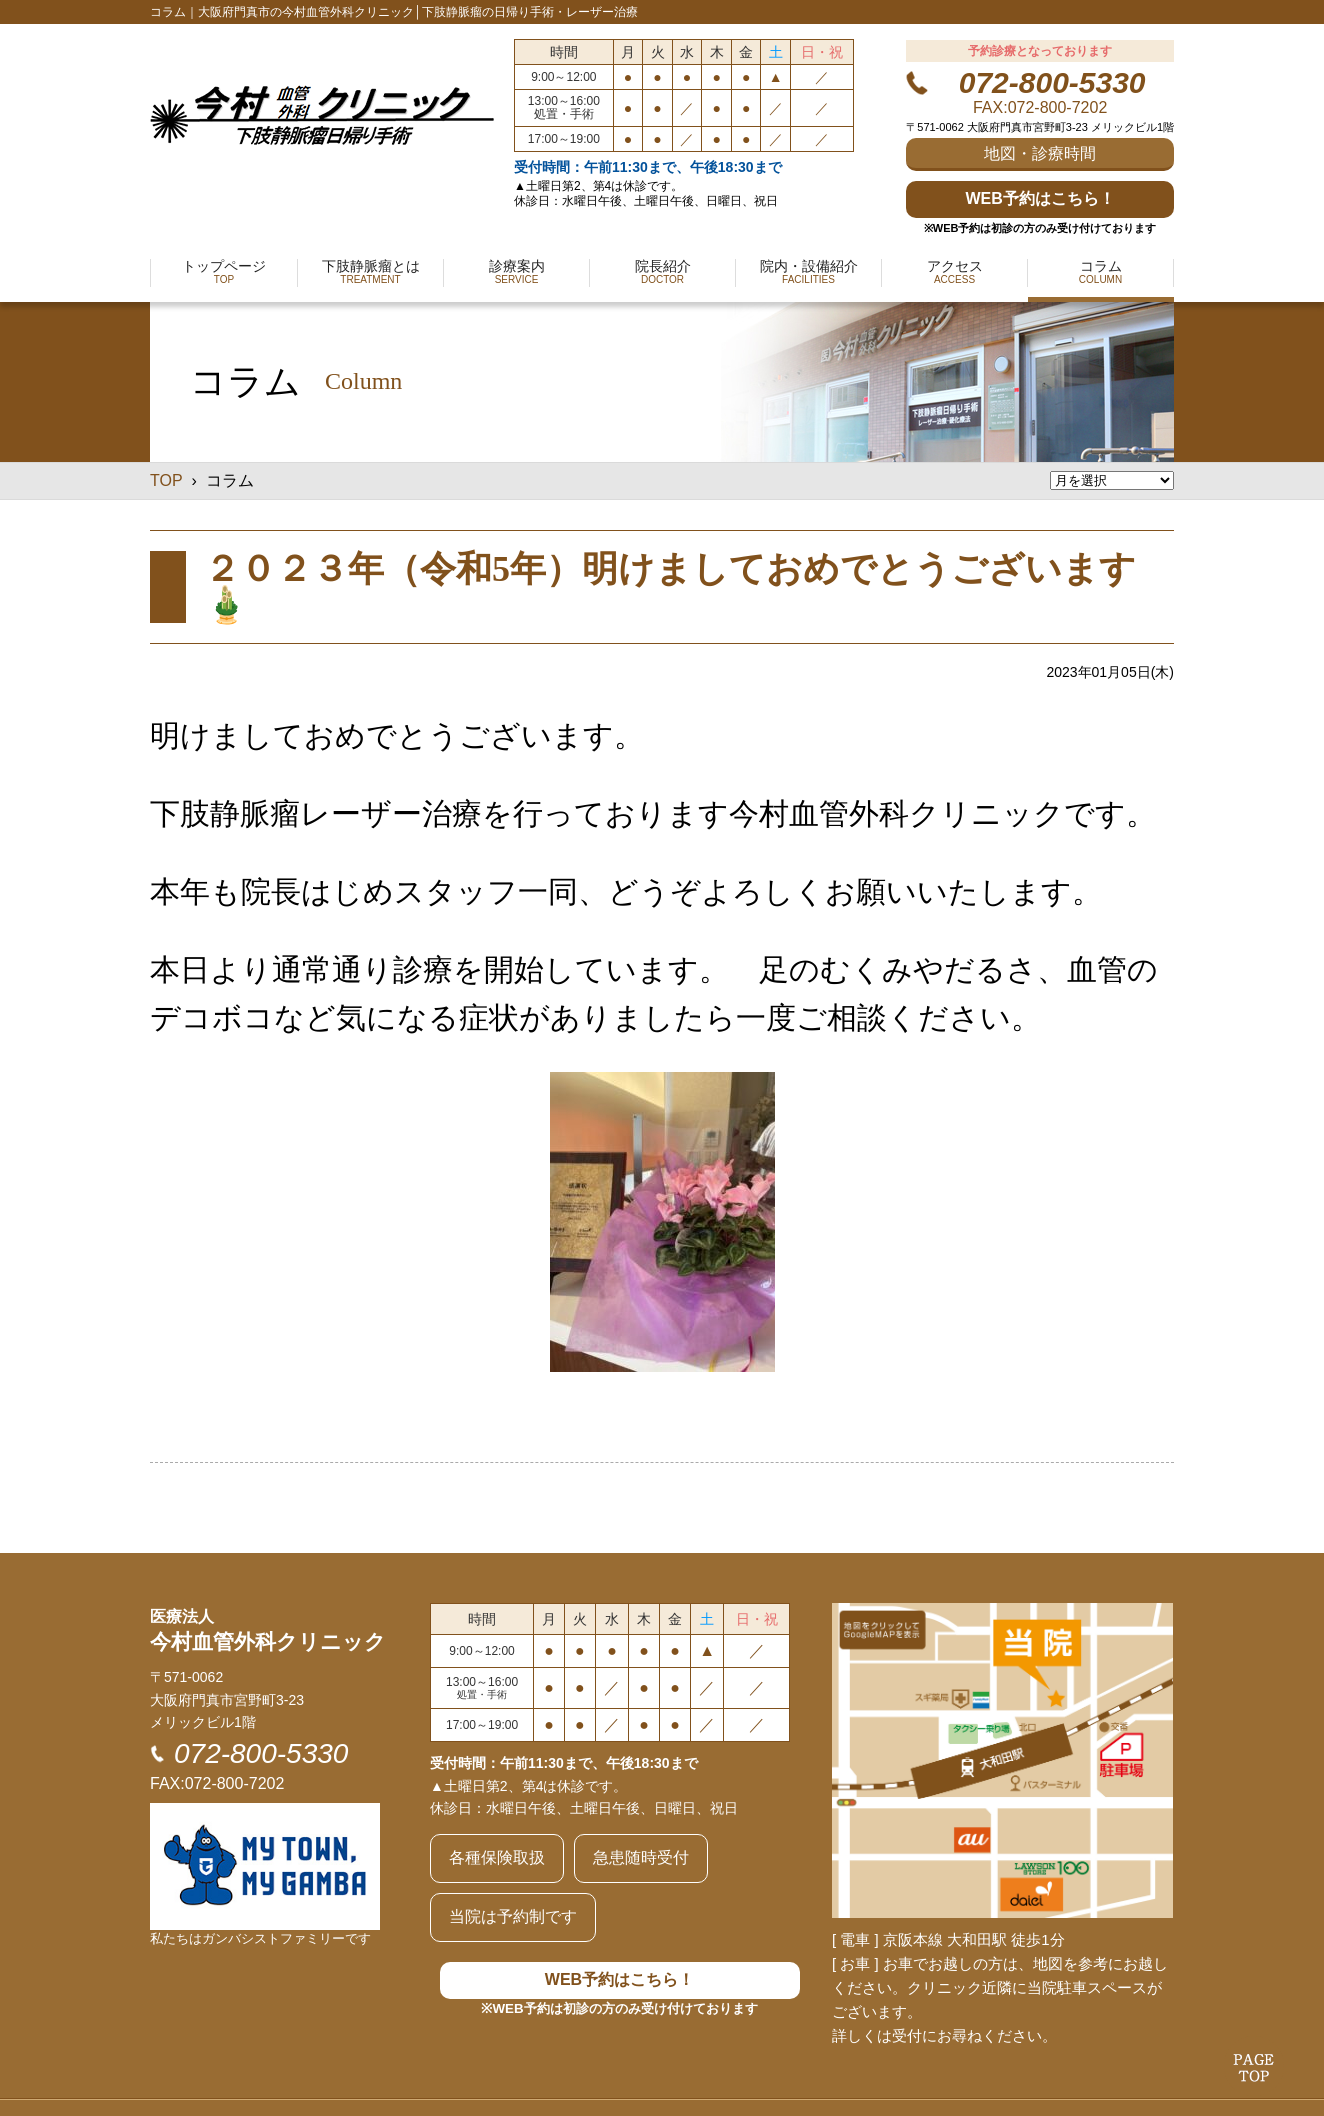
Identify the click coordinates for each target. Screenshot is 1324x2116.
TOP (166, 480)
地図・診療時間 (1040, 153)
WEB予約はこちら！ (1039, 198)
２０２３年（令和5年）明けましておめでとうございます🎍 (670, 587)
